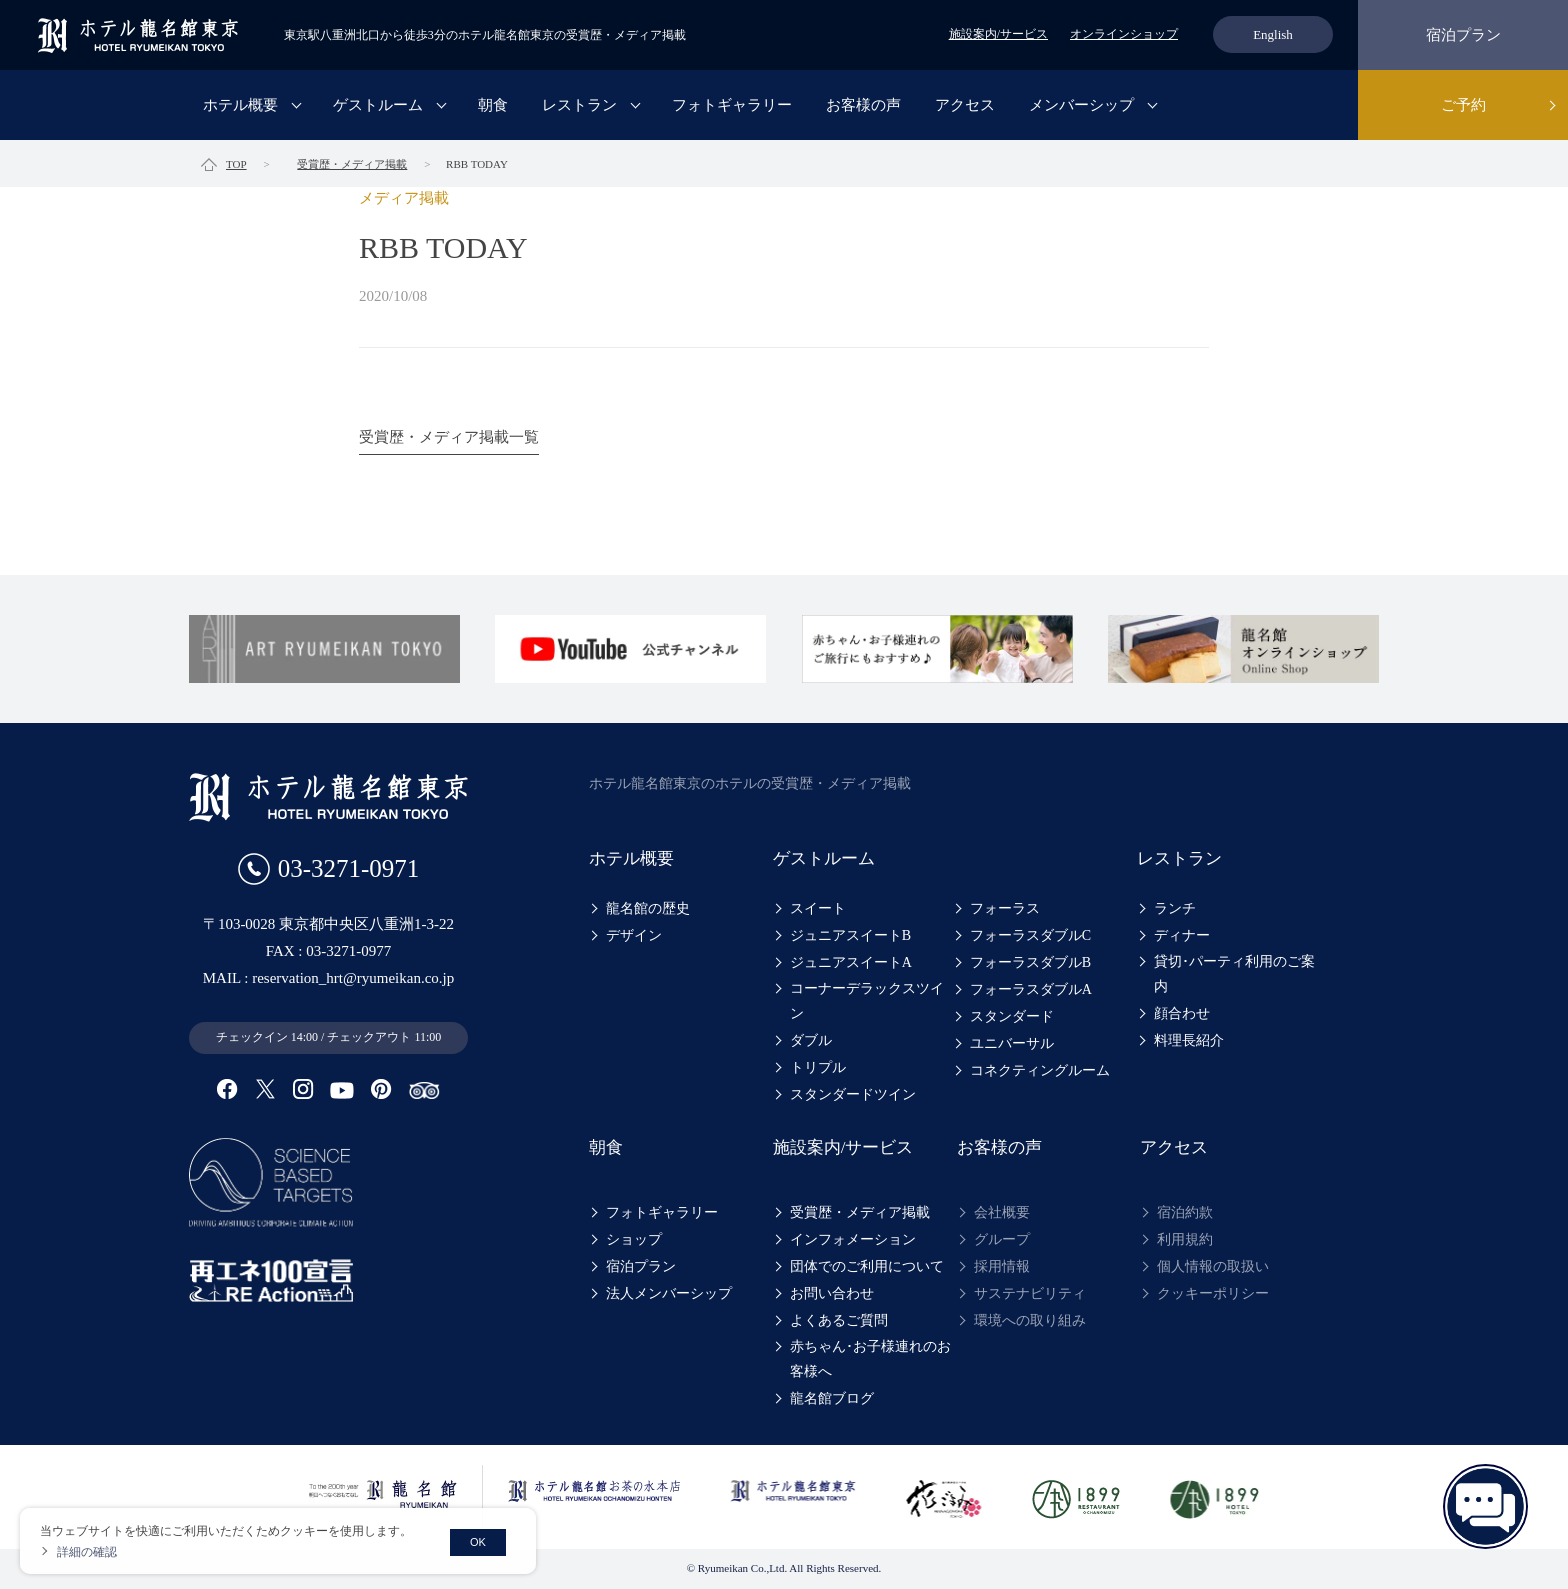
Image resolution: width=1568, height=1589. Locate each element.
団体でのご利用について (867, 1266)
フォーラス (1005, 908)
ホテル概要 (240, 105)
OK (478, 1542)
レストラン (579, 105)
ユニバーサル (1012, 1043)
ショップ (634, 1239)
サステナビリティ (1030, 1293)
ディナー (1182, 935)
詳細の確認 (87, 1552)
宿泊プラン (1463, 35)
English (1273, 34)
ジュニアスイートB (850, 935)
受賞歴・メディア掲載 (860, 1212)
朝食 (493, 105)
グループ (1002, 1239)
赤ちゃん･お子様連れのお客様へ (870, 1359)
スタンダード (1012, 1016)
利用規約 (1185, 1239)
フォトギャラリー (732, 105)
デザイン (634, 935)
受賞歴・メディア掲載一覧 (449, 437)
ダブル (811, 1040)
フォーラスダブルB (1030, 962)
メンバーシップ (1081, 105)
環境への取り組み (1030, 1320)
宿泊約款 (1185, 1212)
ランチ (1175, 908)
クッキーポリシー (1213, 1293)
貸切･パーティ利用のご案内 (1234, 974)
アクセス (965, 105)
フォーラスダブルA (1031, 989)
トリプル (818, 1067)
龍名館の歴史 (648, 908)
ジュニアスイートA (851, 962)
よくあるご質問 (839, 1320)
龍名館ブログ (832, 1398)
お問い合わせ (832, 1293)
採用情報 (1002, 1266)
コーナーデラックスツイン (867, 1001)
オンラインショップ (1124, 34)
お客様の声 (863, 105)
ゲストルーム (378, 105)
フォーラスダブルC (1030, 935)
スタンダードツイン (853, 1094)
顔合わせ (1182, 1013)
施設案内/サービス (998, 34)
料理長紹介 (1189, 1040)
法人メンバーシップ (669, 1293)
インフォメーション (853, 1239)
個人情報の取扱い (1213, 1266)
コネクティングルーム (1040, 1070)
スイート (818, 908)
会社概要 (1002, 1212)
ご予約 (1463, 105)
